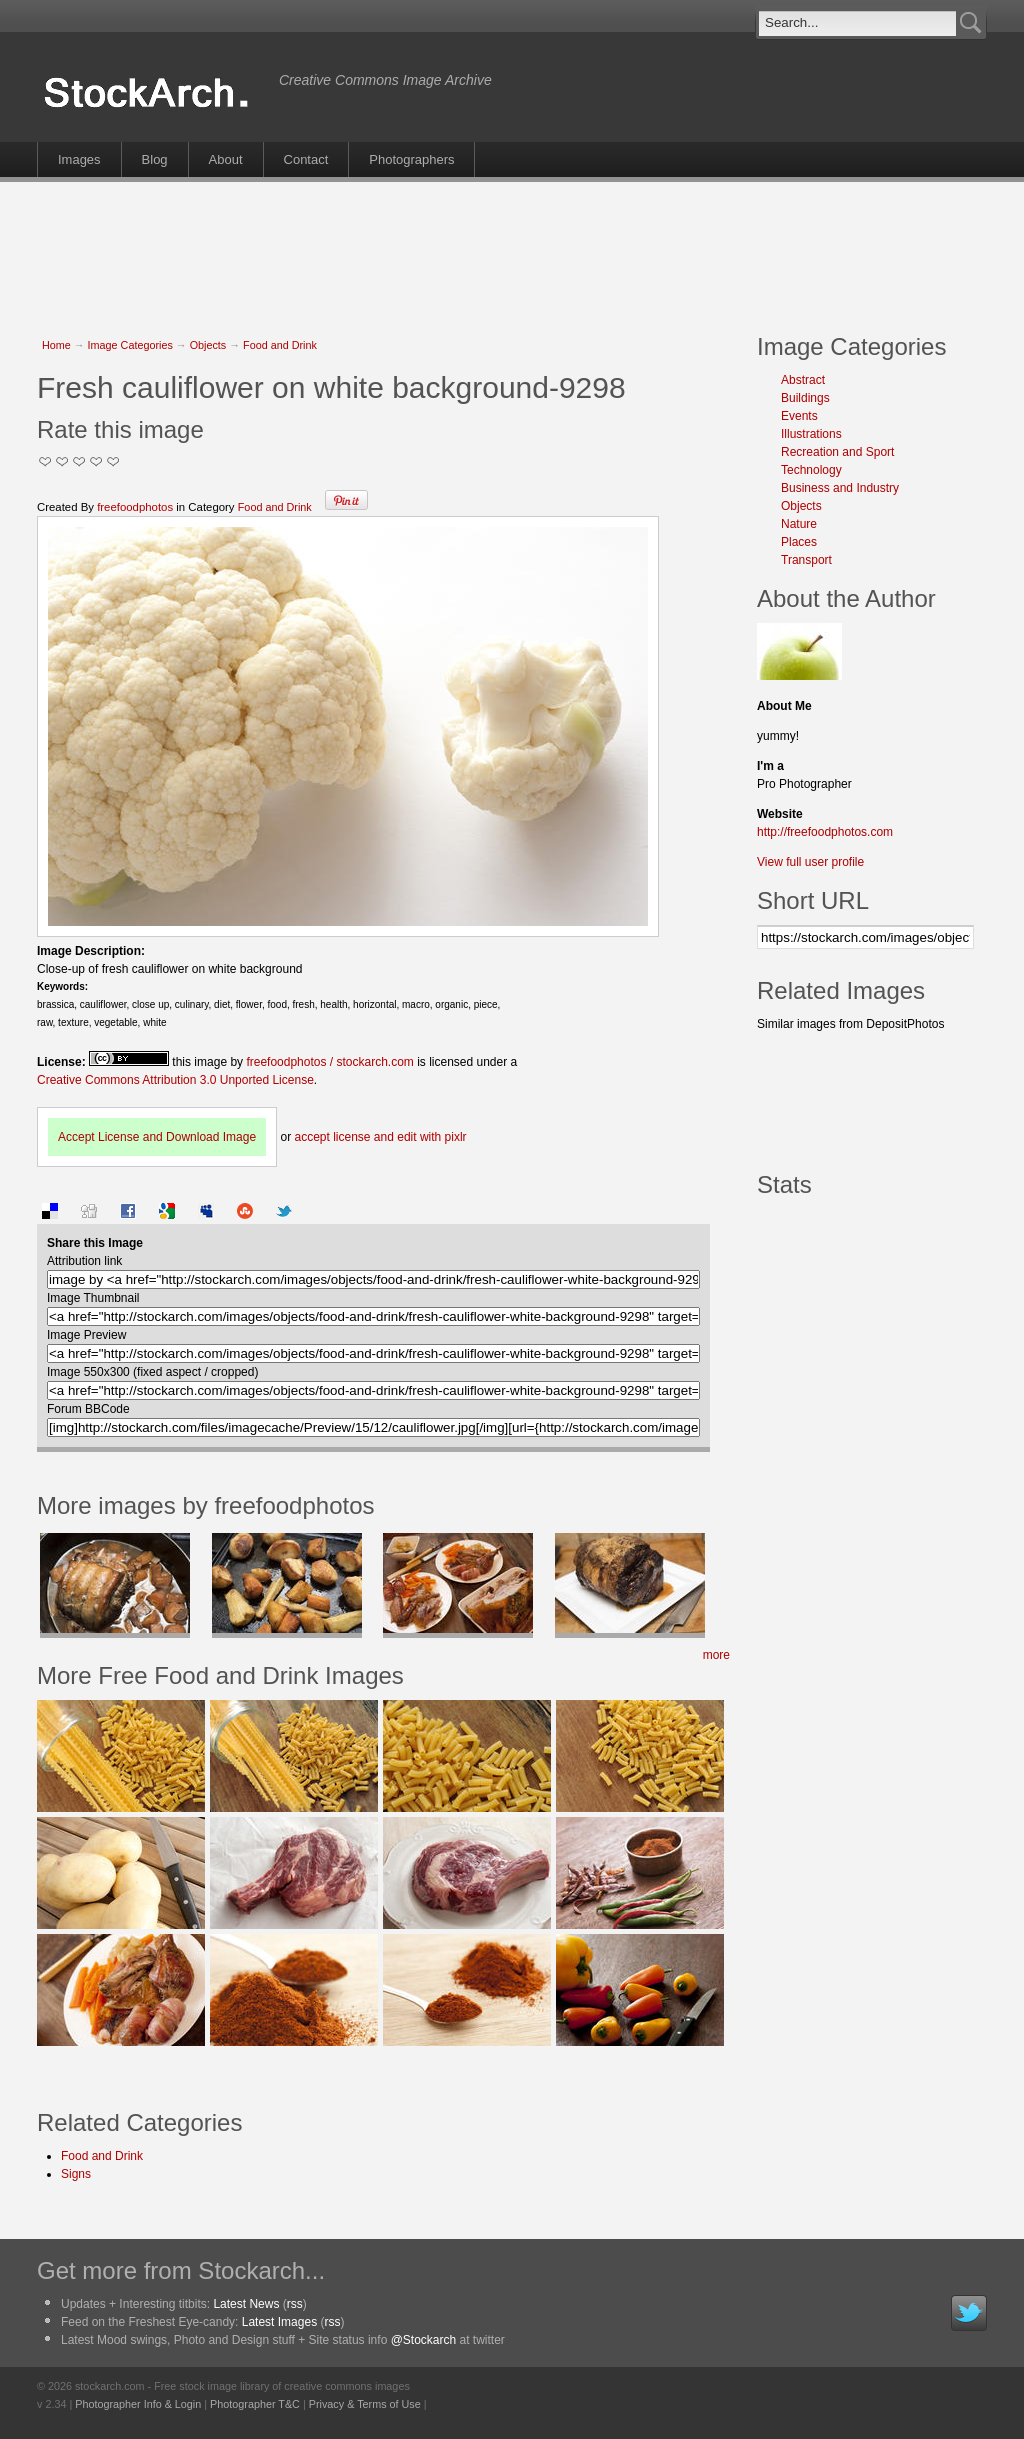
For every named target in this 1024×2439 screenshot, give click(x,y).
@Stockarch (424, 2340)
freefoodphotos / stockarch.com (329, 1062)
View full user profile (810, 862)
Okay (62, 461)
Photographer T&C (255, 2404)
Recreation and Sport (837, 452)
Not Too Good (45, 461)
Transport (806, 560)
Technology (811, 470)
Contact (306, 159)
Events (799, 416)
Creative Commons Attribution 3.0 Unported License (175, 1080)
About (226, 159)
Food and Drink (280, 345)
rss (295, 2304)
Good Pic (79, 461)
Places (799, 542)
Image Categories (130, 345)
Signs (76, 2174)
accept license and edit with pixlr (380, 1137)
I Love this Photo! (113, 461)
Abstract (803, 380)
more (716, 1655)
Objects (208, 345)
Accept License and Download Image (157, 1137)
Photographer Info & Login (138, 2404)
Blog (155, 159)
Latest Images (279, 2322)
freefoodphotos (135, 507)
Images (79, 159)
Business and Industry (840, 488)
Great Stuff (96, 461)
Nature (799, 524)
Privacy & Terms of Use (365, 2404)
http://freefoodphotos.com (825, 832)
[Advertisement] (512, 247)
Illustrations (811, 434)
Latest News (246, 2304)
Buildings (805, 398)
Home (56, 345)
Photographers (411, 159)
